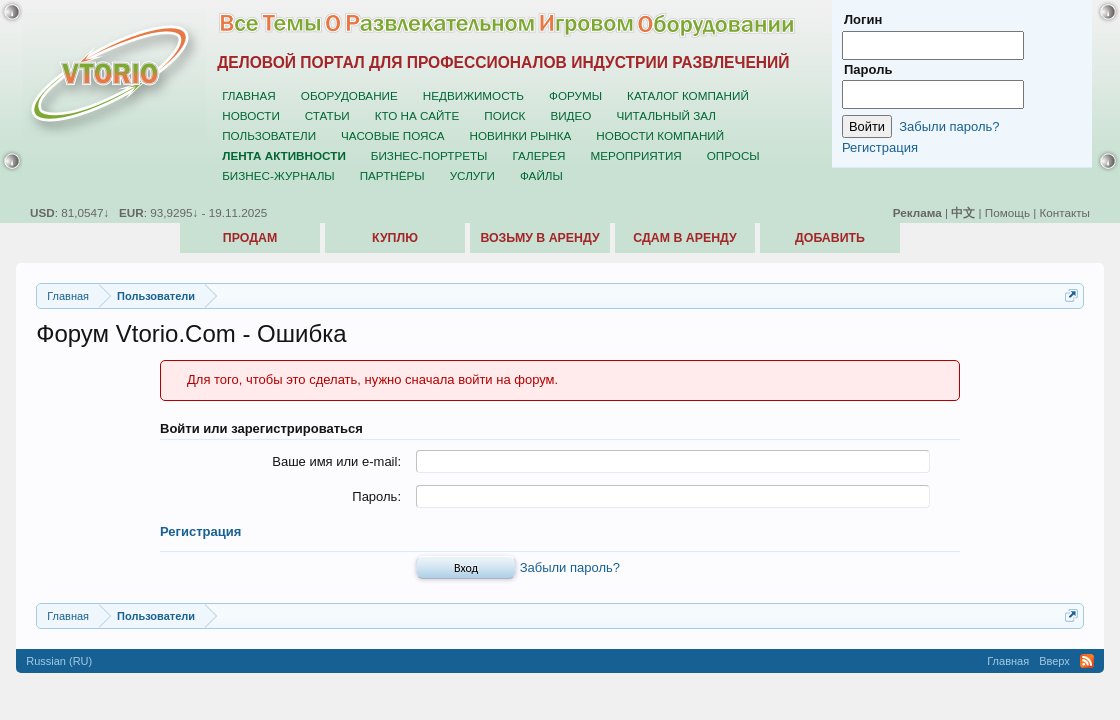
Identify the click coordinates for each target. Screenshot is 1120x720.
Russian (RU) (59, 661)
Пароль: (376, 496)
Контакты (1065, 212)
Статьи (327, 115)
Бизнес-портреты (429, 155)
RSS (1087, 661)
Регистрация (200, 531)
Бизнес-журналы (278, 175)
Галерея (538, 155)
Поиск (504, 115)
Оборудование (349, 95)
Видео (570, 115)
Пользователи (269, 135)
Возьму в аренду (539, 238)
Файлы (541, 175)
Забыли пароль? (570, 567)
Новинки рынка (521, 135)
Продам (250, 238)
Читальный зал (666, 115)
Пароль (868, 69)
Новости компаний (660, 135)
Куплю (395, 238)
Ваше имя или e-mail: (336, 461)
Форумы (575, 95)
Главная (249, 95)
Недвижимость (473, 95)
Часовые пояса (392, 135)
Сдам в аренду (684, 238)
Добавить (830, 238)
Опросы (733, 155)
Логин (863, 19)
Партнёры (392, 175)
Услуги (472, 175)
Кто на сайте (417, 115)
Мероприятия (636, 155)
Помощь (1007, 212)
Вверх (1054, 661)
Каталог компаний (688, 95)
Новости (251, 115)
